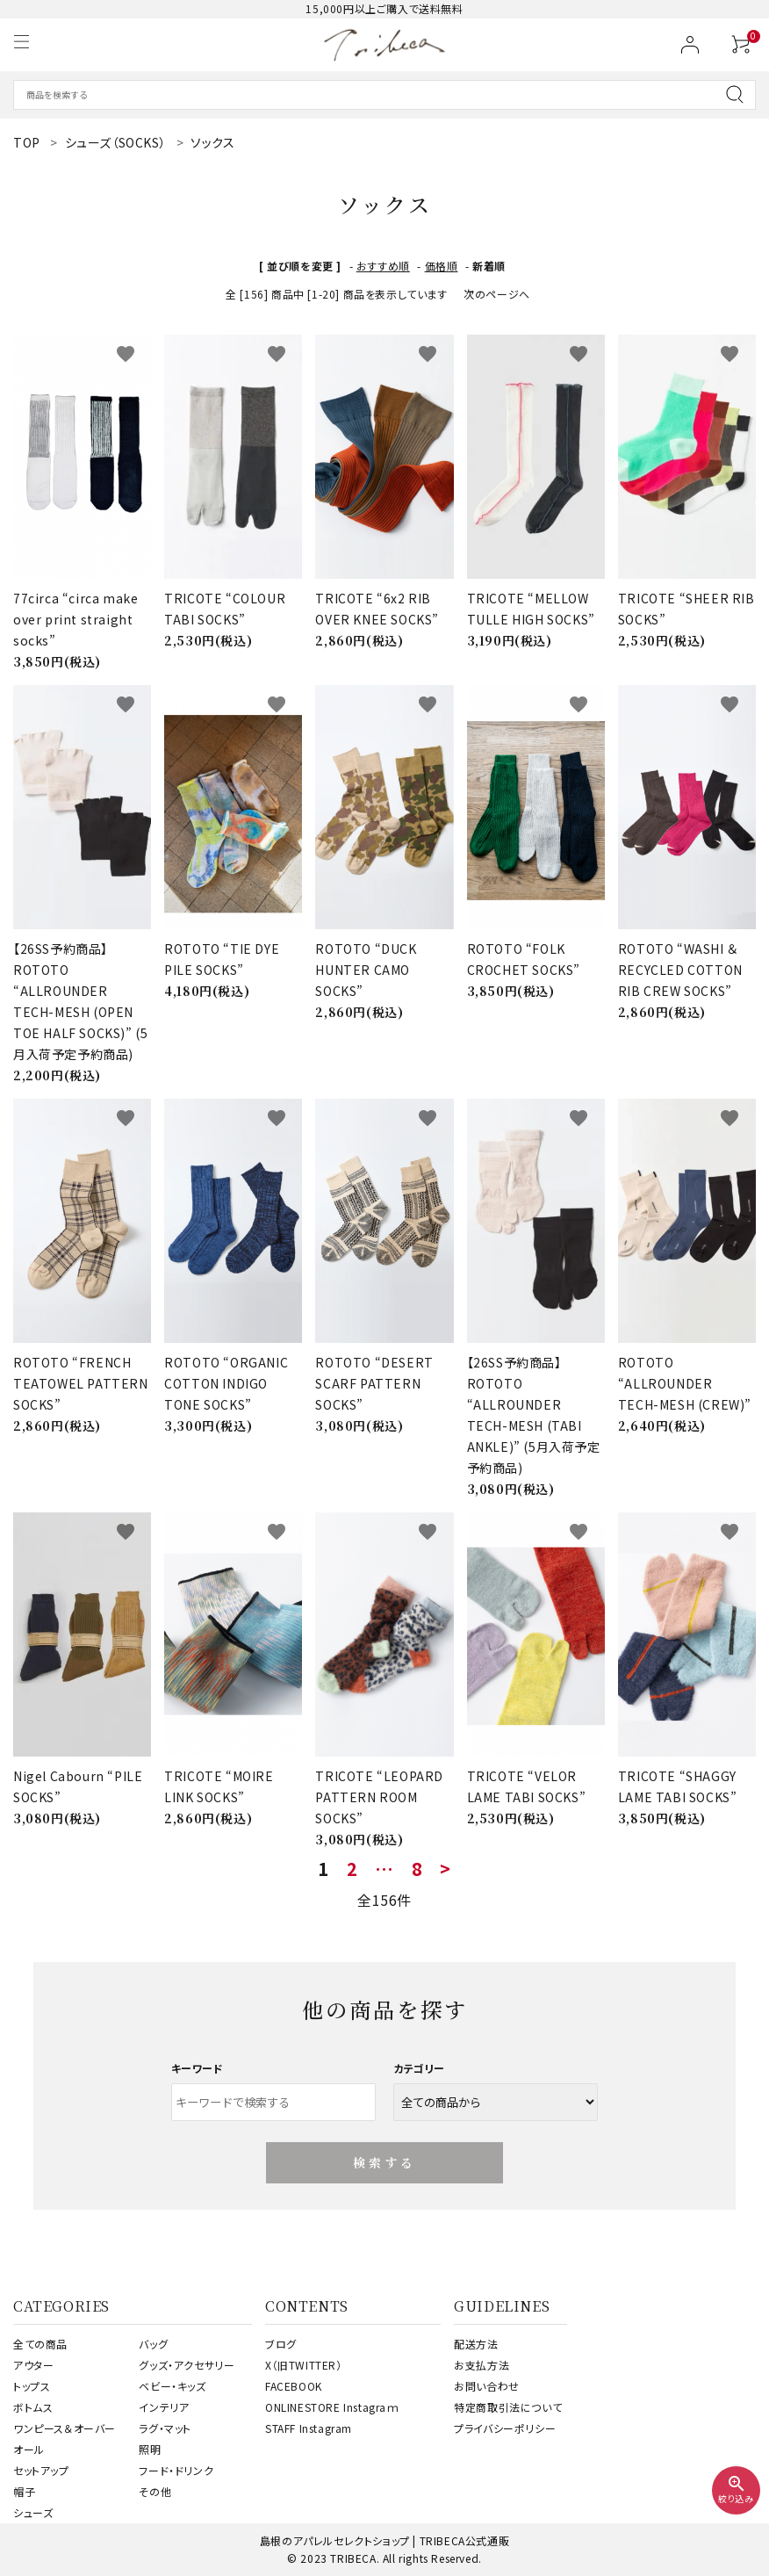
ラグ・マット (165, 2428)
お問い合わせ (487, 2385)
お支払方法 (481, 2364)
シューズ (33, 2512)
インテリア (164, 2406)
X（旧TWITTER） (303, 2364)
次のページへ (497, 293)
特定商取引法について (508, 2406)
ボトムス (33, 2406)
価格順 (441, 265)
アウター (33, 2364)
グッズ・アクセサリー (186, 2364)
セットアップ (41, 2470)
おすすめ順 (383, 265)
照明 (150, 2449)
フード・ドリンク (176, 2470)
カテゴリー (419, 2067)
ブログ (281, 2343)
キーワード (197, 2067)
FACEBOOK (293, 2385)
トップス (31, 2385)
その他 (155, 2491)
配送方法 (476, 2343)
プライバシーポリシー (505, 2428)
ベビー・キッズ (172, 2385)
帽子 (24, 2491)
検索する (385, 2162)
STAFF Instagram (308, 2428)
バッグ (153, 2343)
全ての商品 (40, 2343)
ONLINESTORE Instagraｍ (332, 2406)
